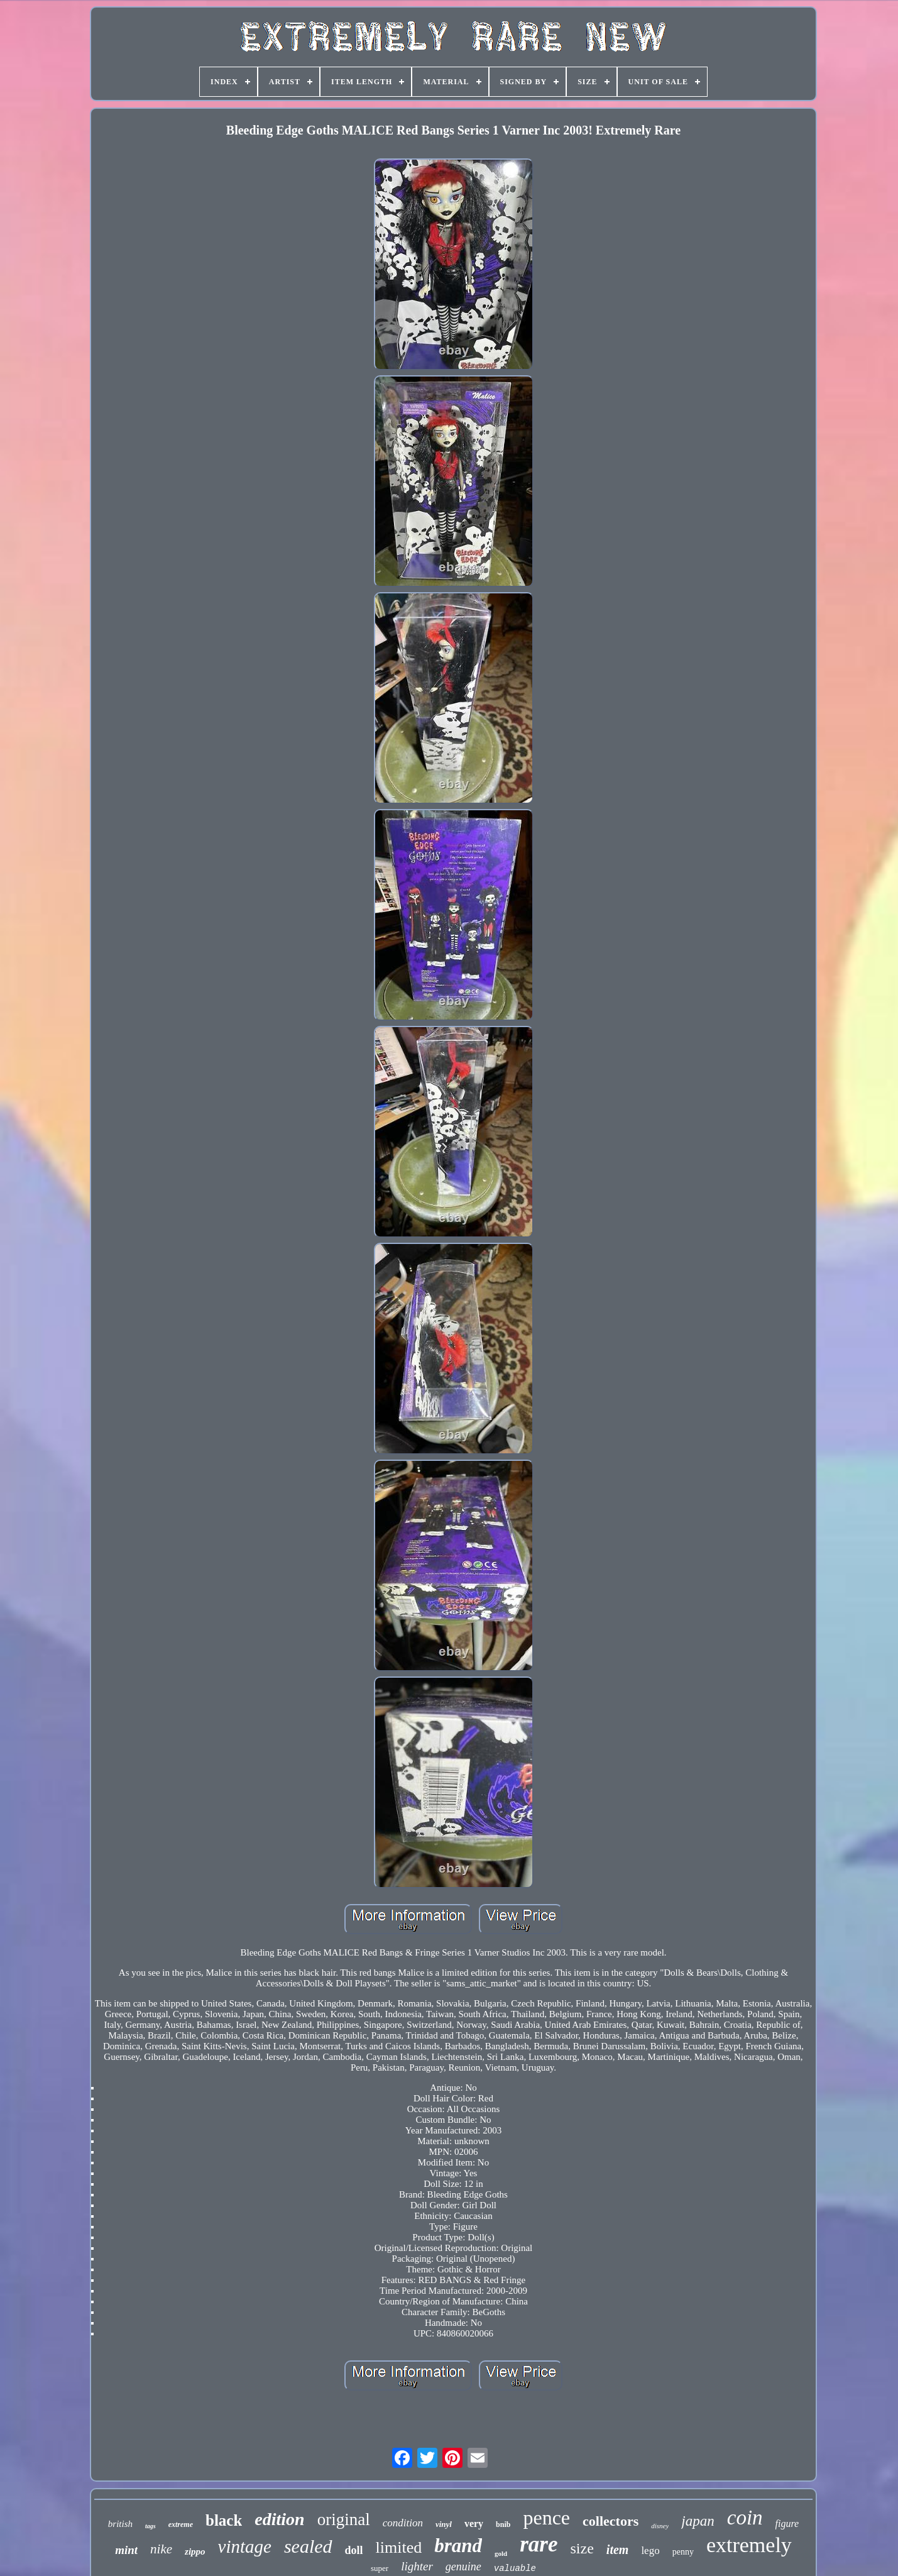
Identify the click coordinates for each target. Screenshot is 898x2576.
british (120, 2524)
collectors (610, 2521)
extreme (180, 2524)
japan (697, 2521)
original (343, 2519)
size (582, 2548)
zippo (195, 2551)
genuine (463, 2566)
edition (279, 2519)
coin (745, 2517)
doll (354, 2550)
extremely (749, 2545)
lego (650, 2551)
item (617, 2550)
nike (161, 2549)
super (379, 2568)
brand (458, 2546)
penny (683, 2552)
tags (150, 2526)
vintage (244, 2546)
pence (546, 2517)
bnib (503, 2524)
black (223, 2520)
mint (126, 2550)
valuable (515, 2568)
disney (660, 2525)
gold (501, 2553)
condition (403, 2523)
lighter (417, 2566)
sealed (308, 2546)
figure (787, 2523)
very (473, 2523)
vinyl (443, 2524)
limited (399, 2547)
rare (538, 2544)
